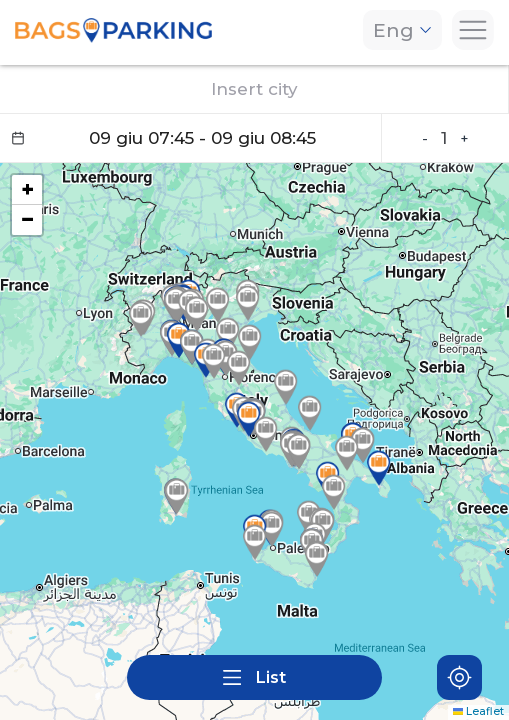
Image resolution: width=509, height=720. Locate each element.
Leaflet (479, 711)
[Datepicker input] (190, 138)
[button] (347, 453)
